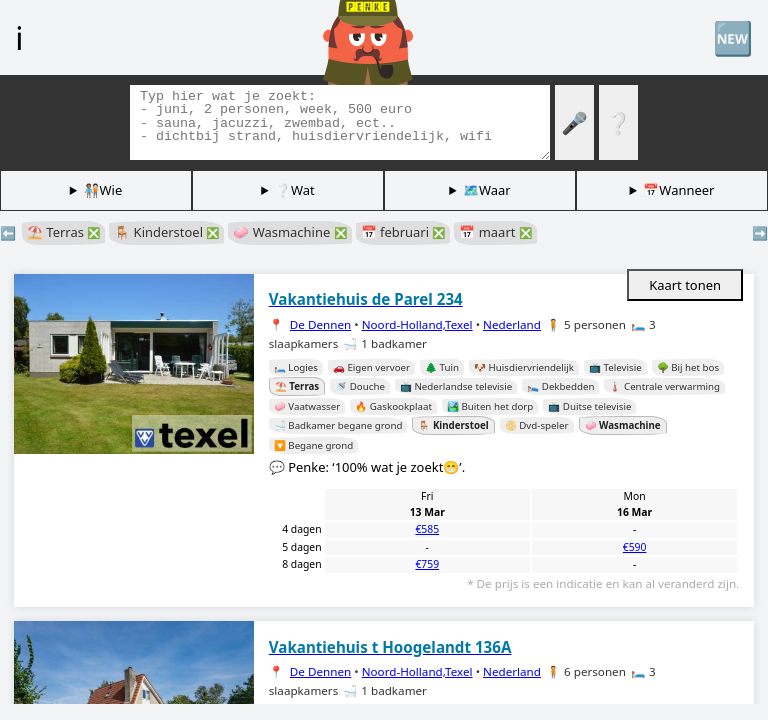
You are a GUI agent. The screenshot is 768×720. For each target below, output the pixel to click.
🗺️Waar (487, 190)
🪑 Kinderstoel (166, 232)
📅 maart (495, 232)
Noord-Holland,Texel (417, 324)
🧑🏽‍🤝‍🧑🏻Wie (103, 190)
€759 (427, 564)
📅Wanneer (678, 190)
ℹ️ (19, 37)
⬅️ (8, 233)
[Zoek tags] (340, 122)
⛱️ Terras (63, 232)
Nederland (512, 324)
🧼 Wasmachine (289, 232)
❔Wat (295, 190)
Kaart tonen (685, 285)
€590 (635, 547)
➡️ (760, 233)
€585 (427, 529)
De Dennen (320, 324)
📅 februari (403, 232)
